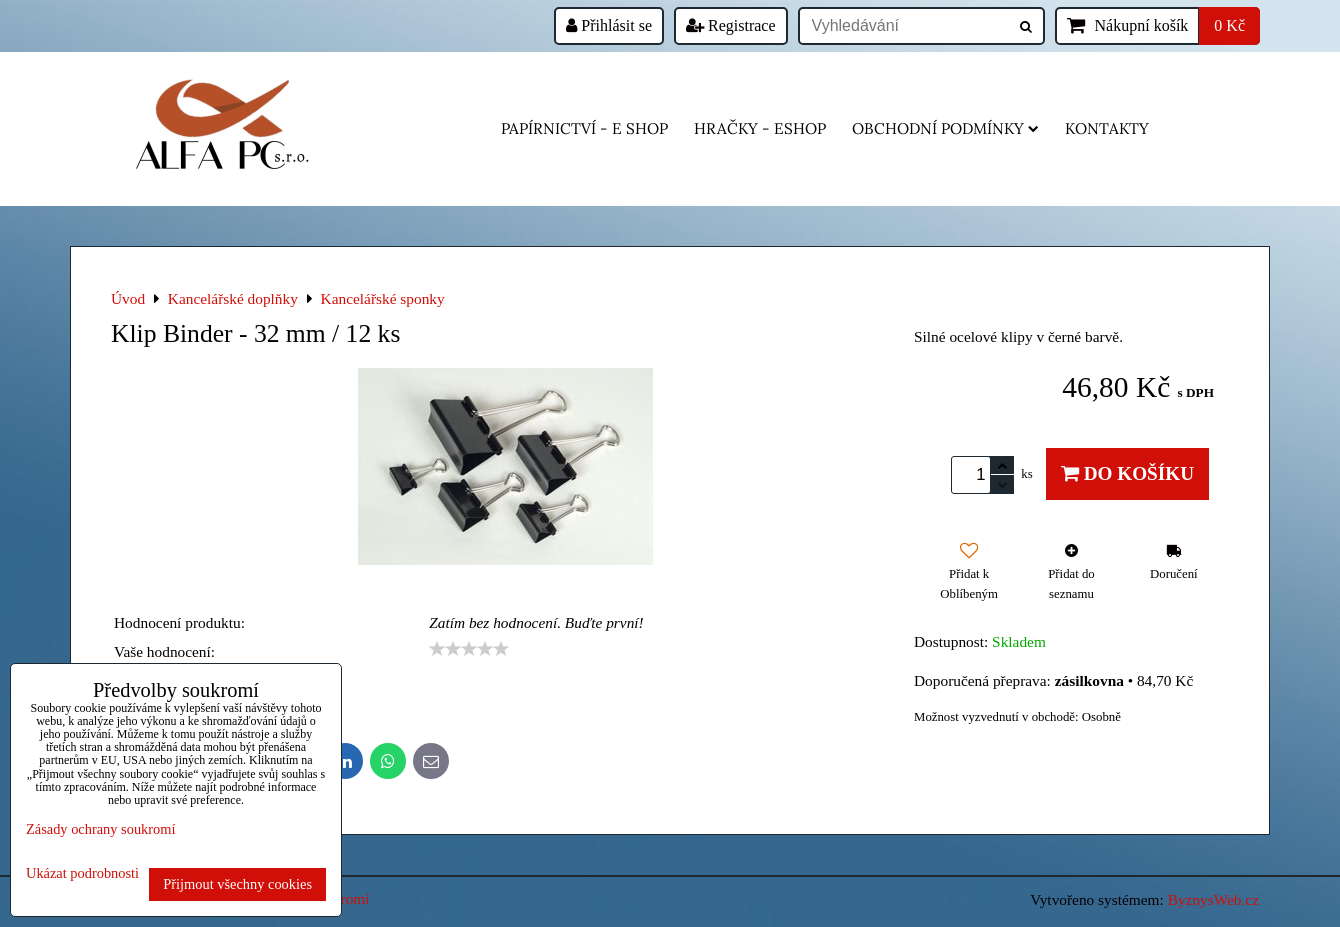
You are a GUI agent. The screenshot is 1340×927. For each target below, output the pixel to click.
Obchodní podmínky (945, 128)
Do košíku (1127, 473)
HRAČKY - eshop (760, 128)
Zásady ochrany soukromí (100, 829)
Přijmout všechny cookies (237, 884)
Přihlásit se (609, 25)
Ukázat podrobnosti (82, 873)
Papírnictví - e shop (584, 128)
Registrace (731, 25)
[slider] (469, 649)
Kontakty (1107, 128)
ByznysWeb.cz (1213, 899)
